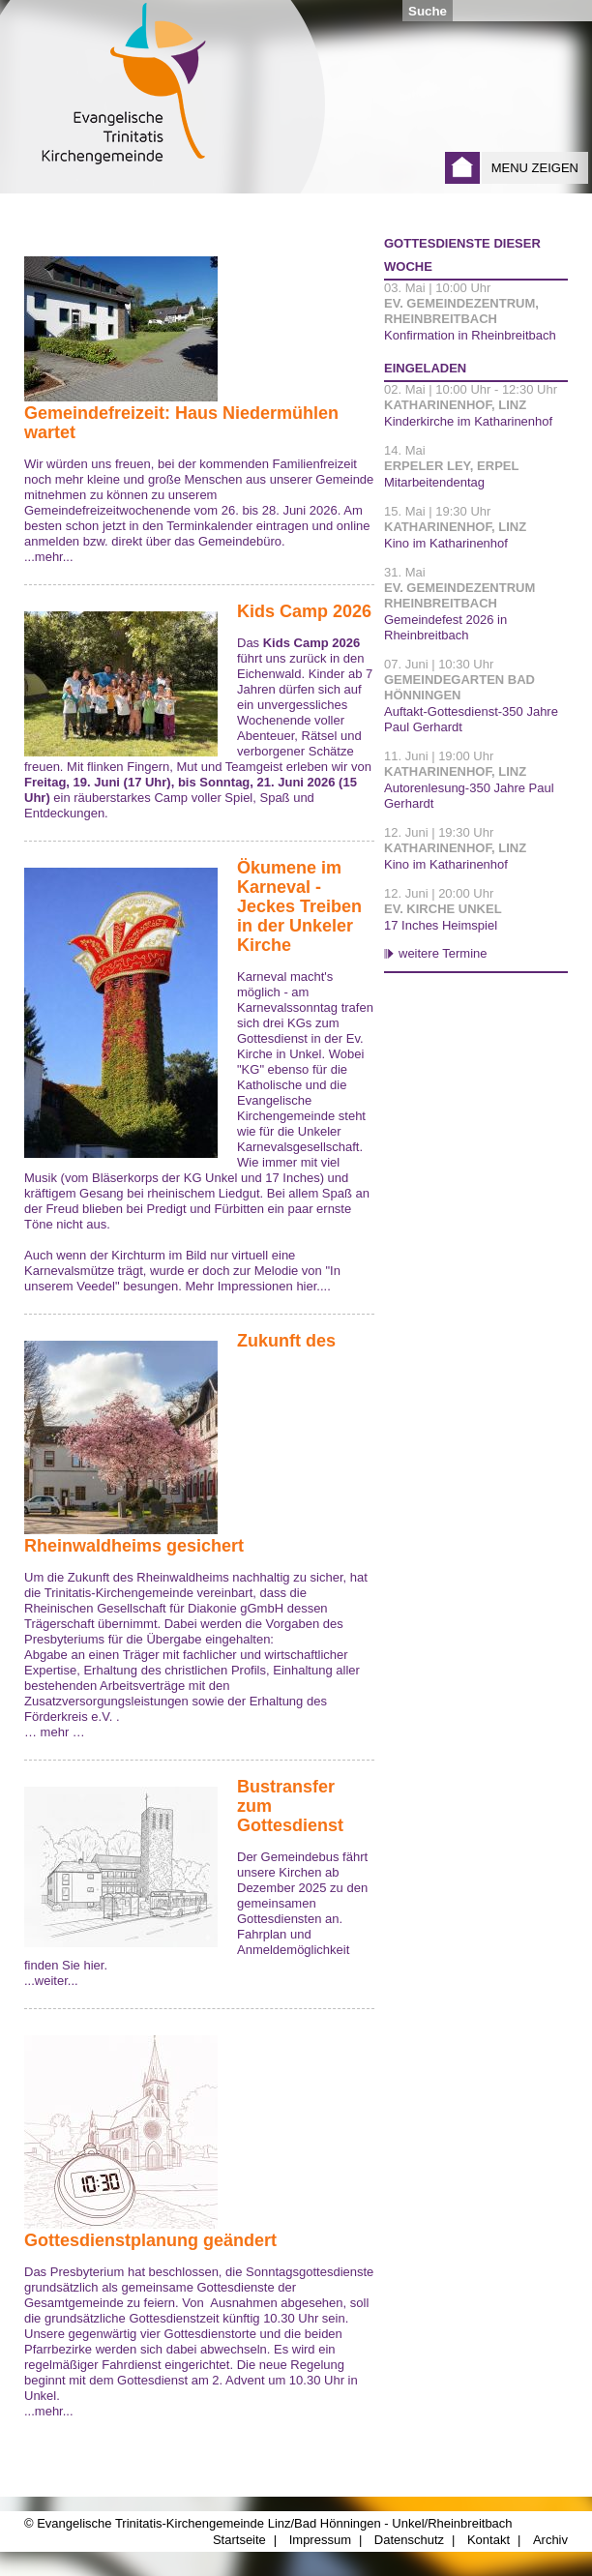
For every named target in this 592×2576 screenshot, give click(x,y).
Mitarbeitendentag (434, 482)
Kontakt (488, 2539)
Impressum (320, 2539)
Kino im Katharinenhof (446, 543)
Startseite (462, 168)
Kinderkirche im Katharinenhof (468, 421)
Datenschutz (409, 2539)
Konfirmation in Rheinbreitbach (470, 335)
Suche (427, 11)
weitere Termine (443, 953)
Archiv (550, 2539)
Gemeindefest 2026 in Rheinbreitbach (445, 627)
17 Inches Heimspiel (440, 925)
